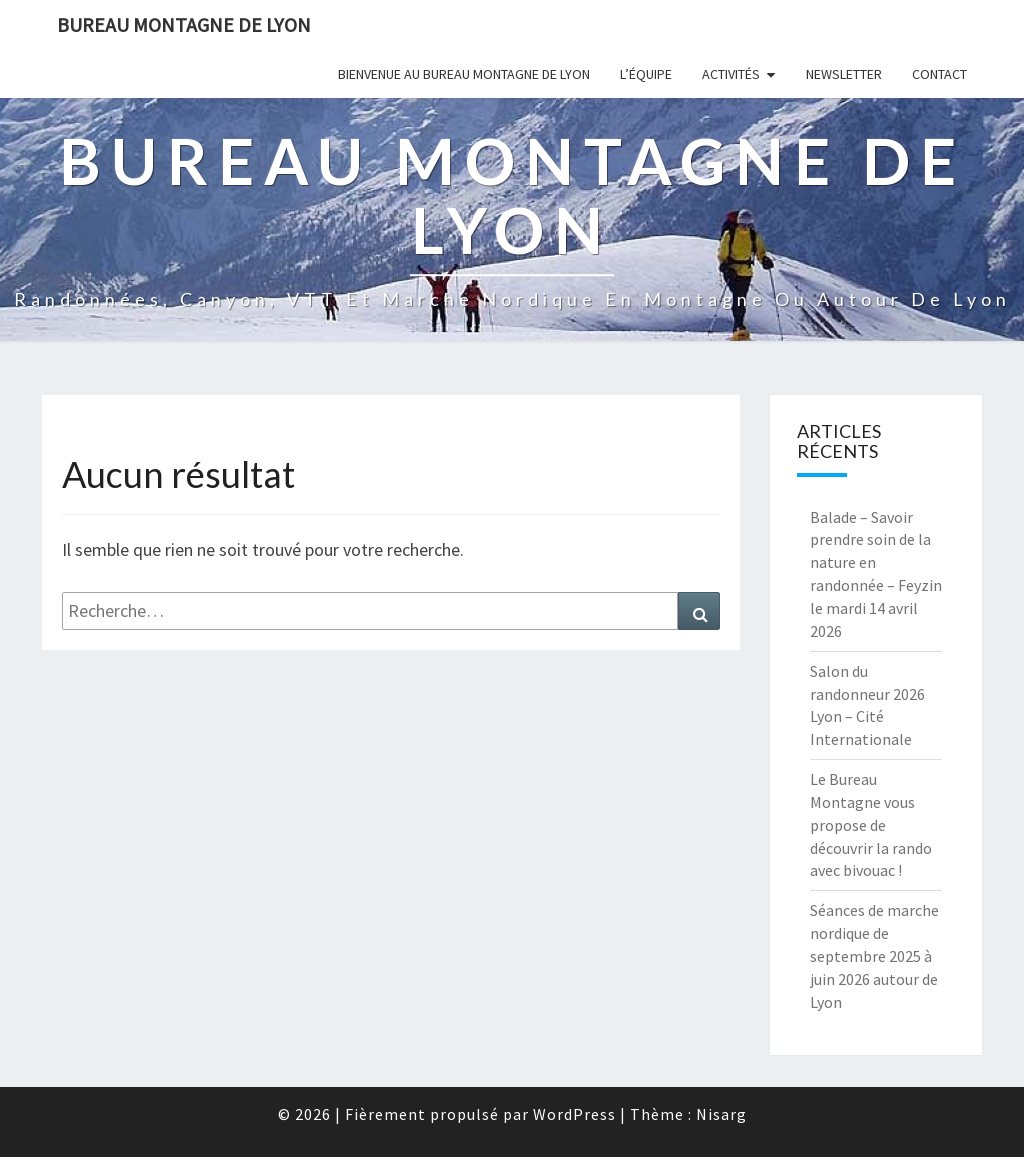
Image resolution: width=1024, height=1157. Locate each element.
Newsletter (844, 74)
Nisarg (721, 1114)
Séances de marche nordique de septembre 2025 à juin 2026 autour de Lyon (874, 955)
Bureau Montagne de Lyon (184, 24)
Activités (731, 74)
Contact (939, 74)
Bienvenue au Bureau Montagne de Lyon (464, 74)
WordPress (574, 1114)
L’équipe (646, 74)
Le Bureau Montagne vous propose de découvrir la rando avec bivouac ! (871, 824)
